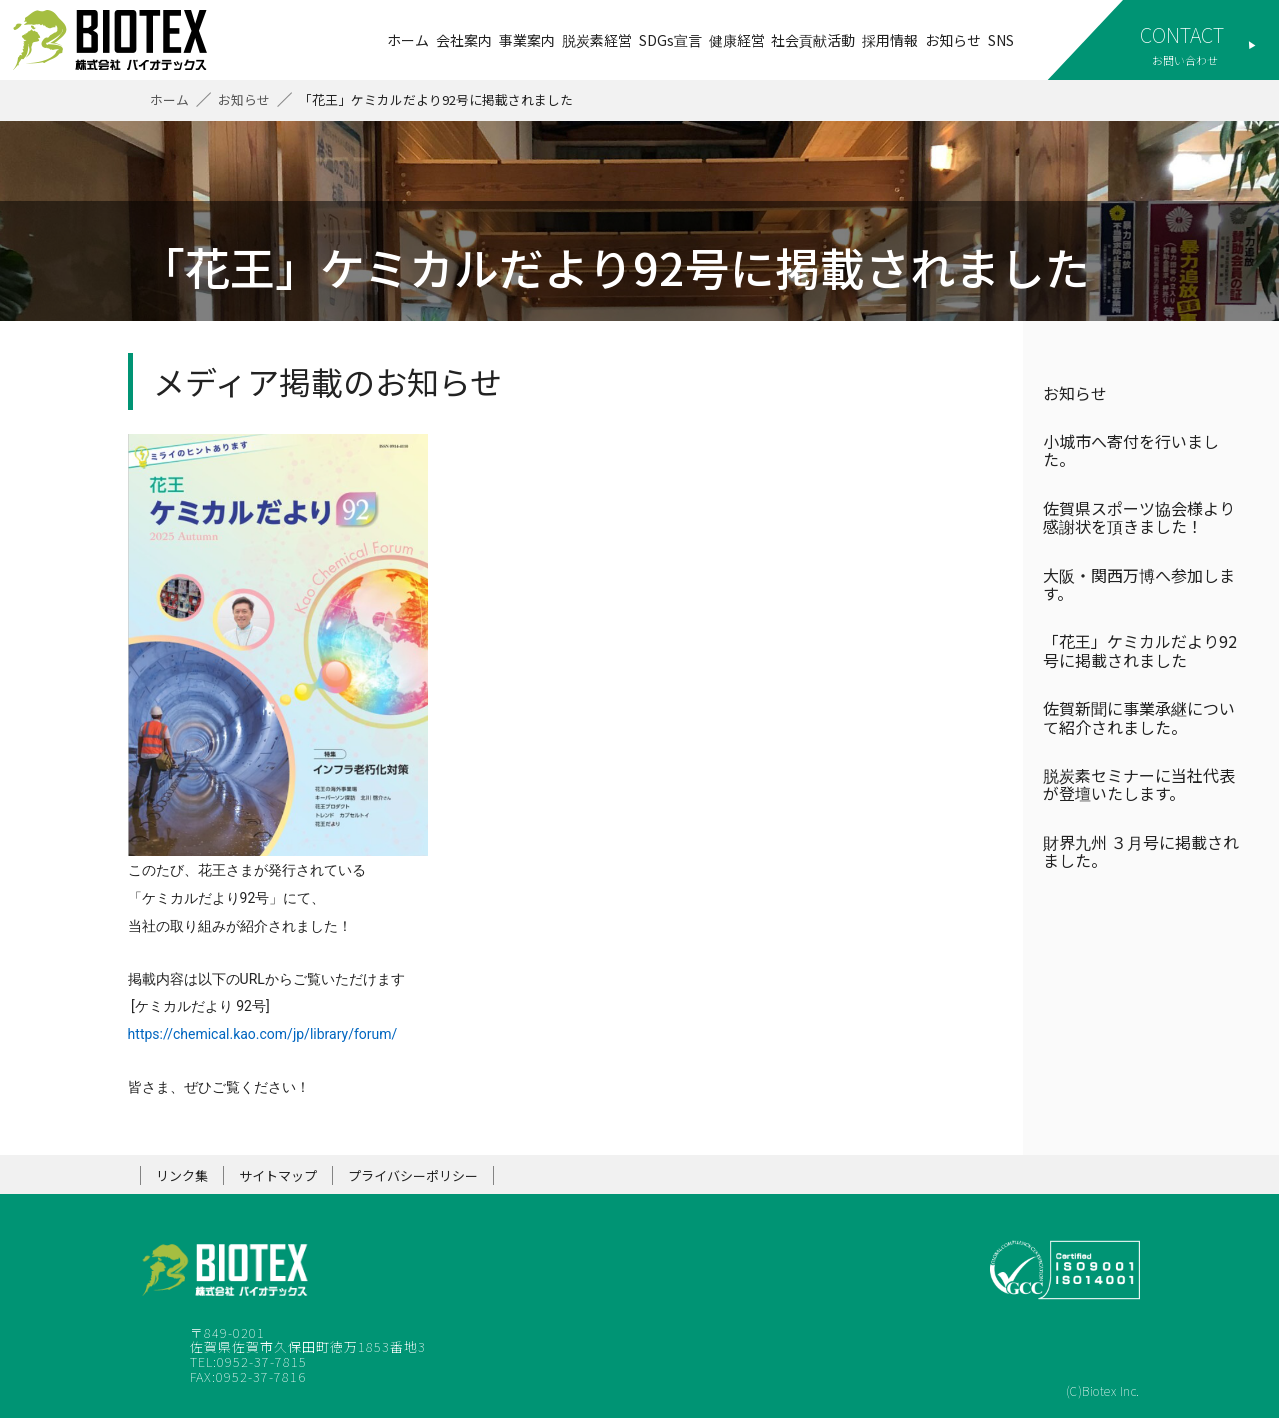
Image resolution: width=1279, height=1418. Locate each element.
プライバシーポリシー (413, 1175)
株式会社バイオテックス (120, 40)
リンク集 (182, 1175)
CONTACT (1182, 34)
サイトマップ (278, 1175)
